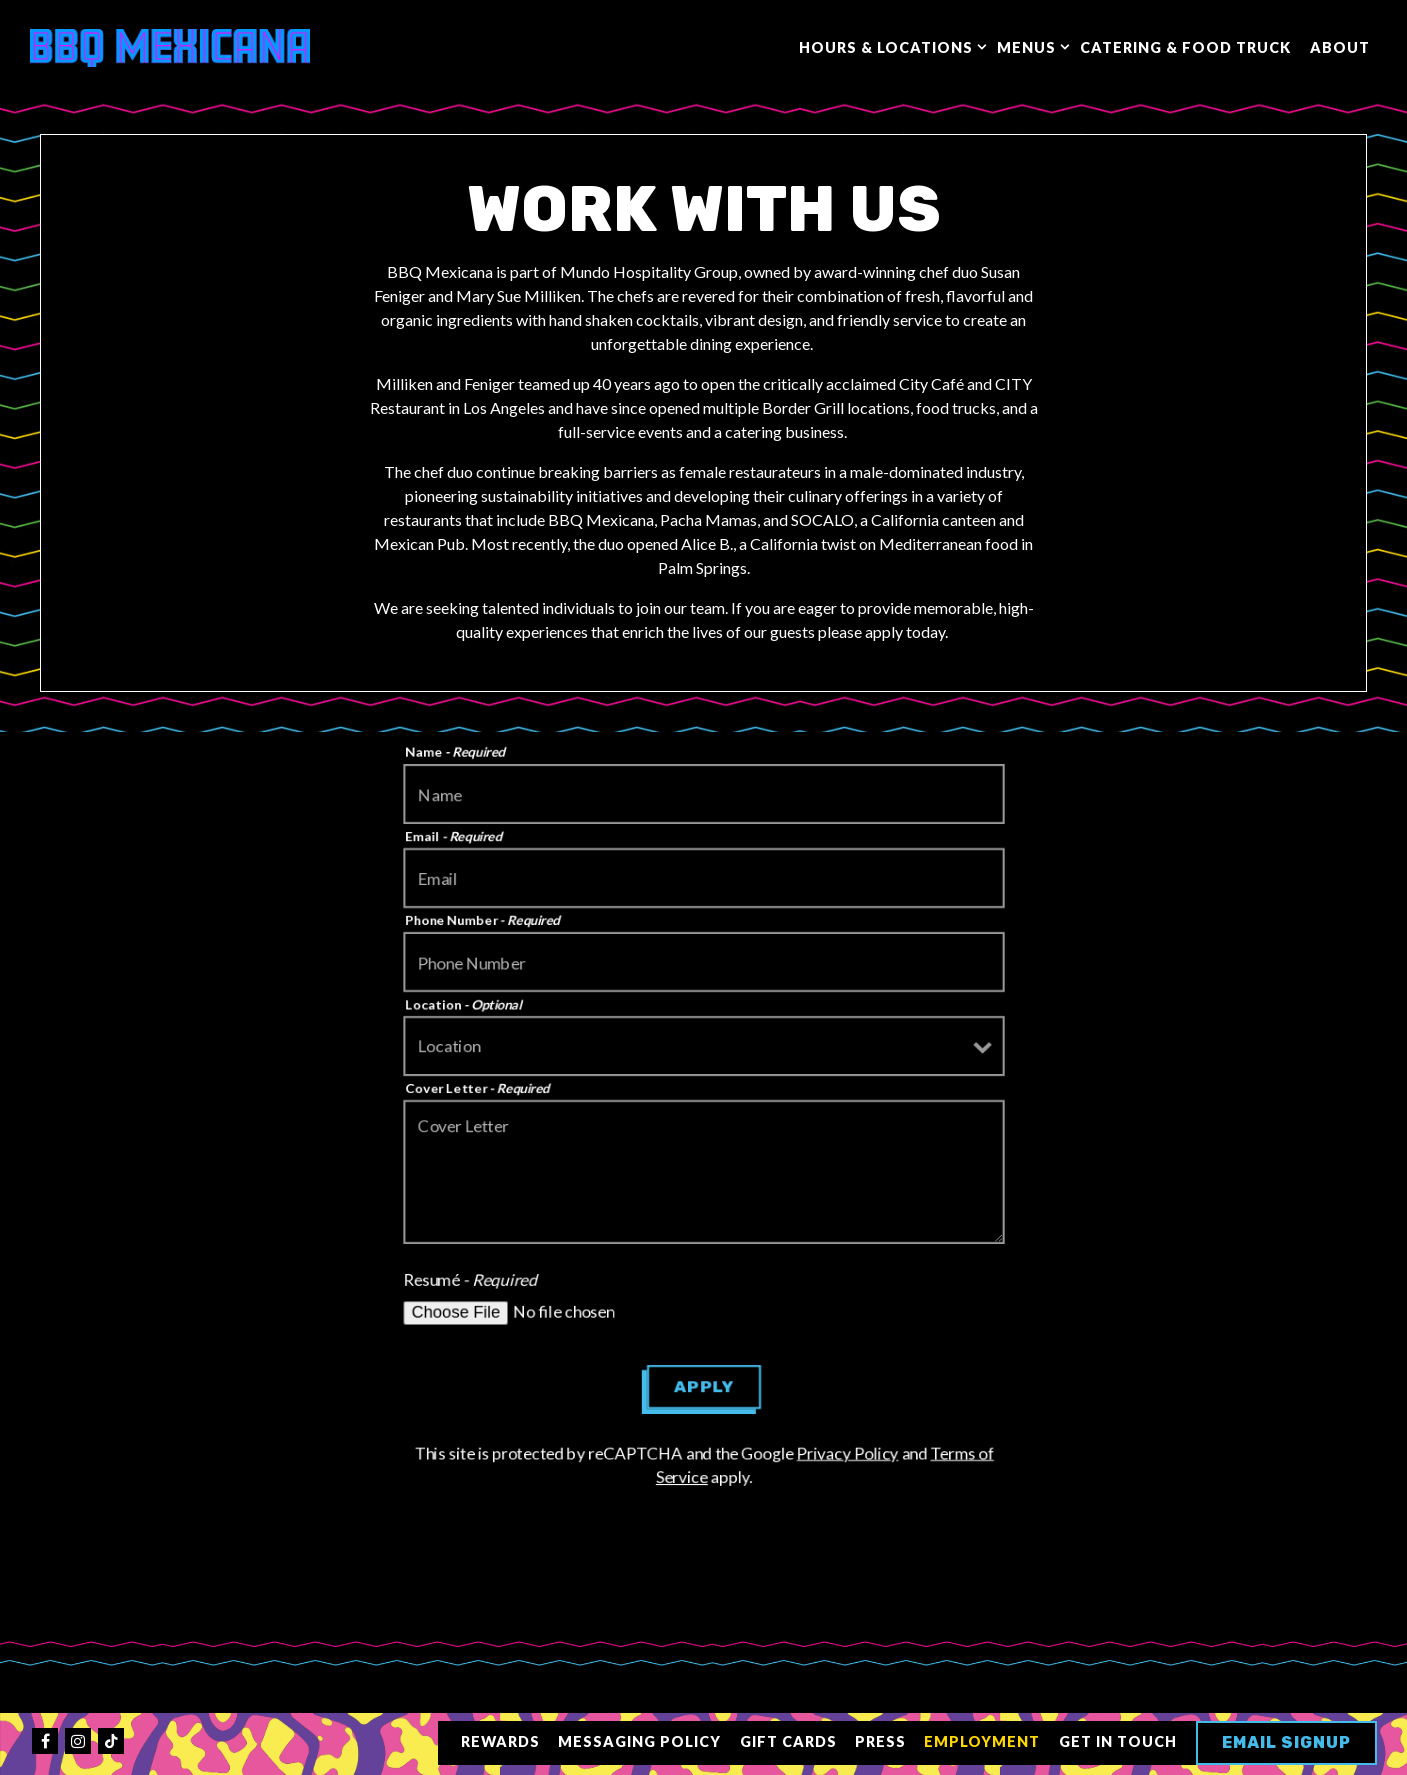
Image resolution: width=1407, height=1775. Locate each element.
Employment (982, 1741)
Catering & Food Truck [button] (1185, 47)
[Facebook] (45, 1741)
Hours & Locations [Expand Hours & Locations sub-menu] (889, 46)
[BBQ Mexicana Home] (170, 46)
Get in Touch (1118, 1741)
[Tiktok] (111, 1741)
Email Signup (1286, 1742)
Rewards (500, 1741)
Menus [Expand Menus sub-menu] (1029, 46)
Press (880, 1741)
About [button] (1340, 47)
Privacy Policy (849, 1452)
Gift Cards (788, 1741)
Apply (703, 1386)
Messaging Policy (639, 1741)
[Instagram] (78, 1741)
